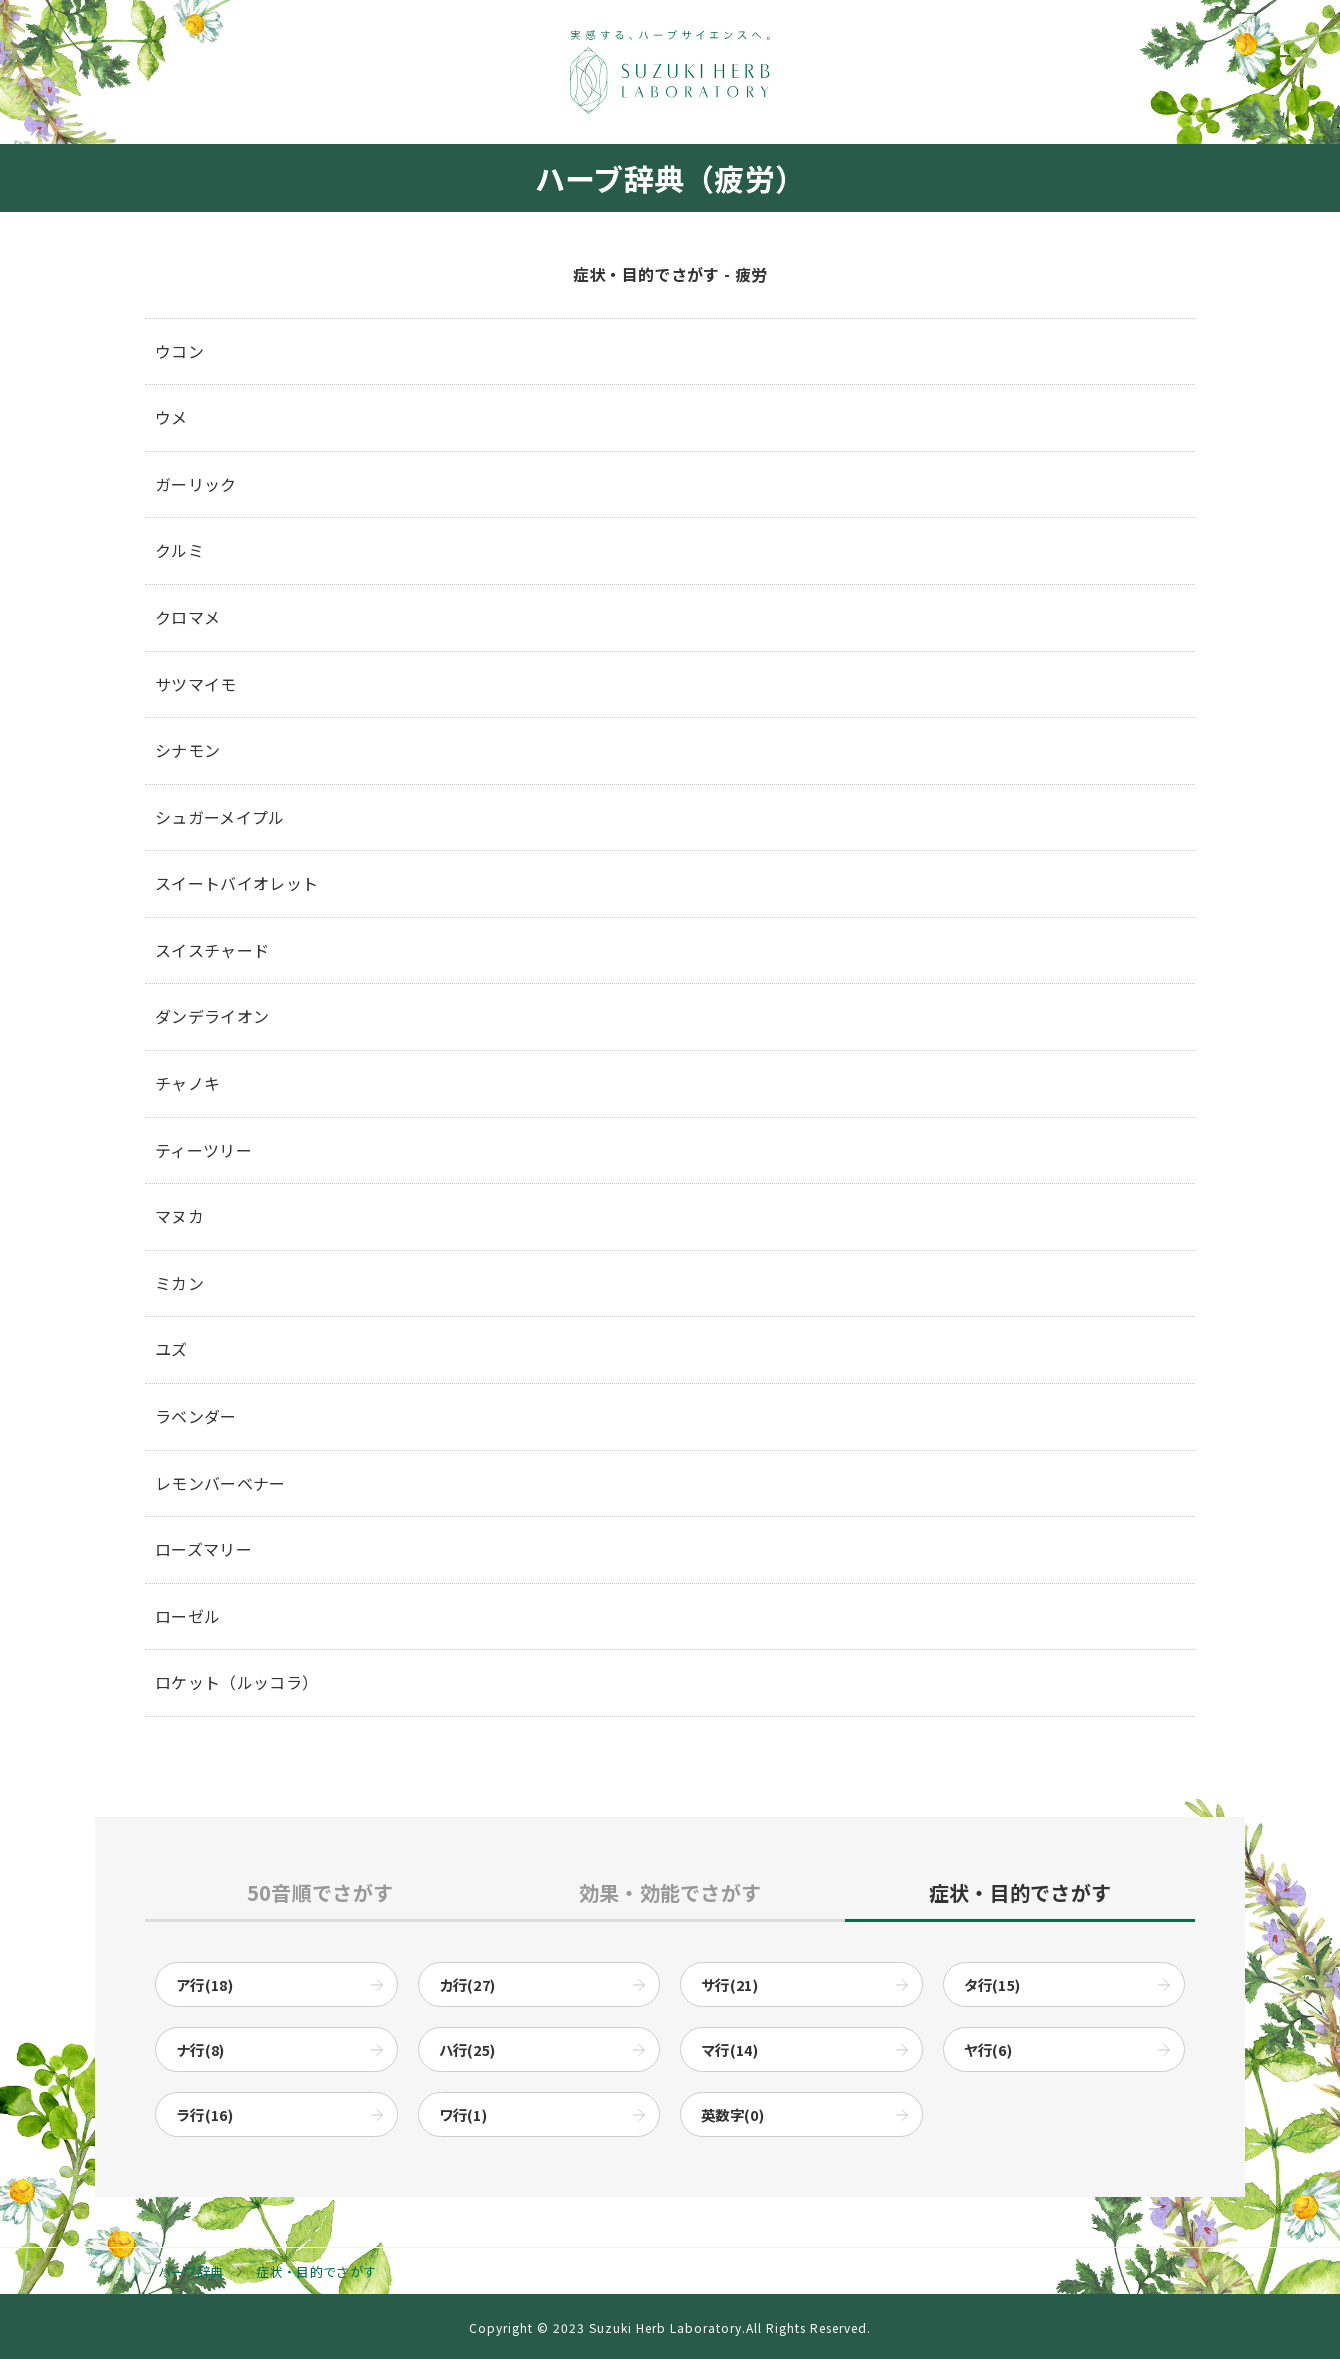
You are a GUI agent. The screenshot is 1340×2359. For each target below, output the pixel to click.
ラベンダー (196, 1416)
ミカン (179, 1283)
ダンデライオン (212, 1016)
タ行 (992, 1984)
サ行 (729, 1984)
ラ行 (204, 2114)
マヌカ (179, 1216)
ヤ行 (988, 2049)
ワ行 (463, 2114)
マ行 (729, 2049)
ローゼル (187, 1616)
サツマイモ (196, 684)
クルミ (179, 550)
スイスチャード (212, 950)
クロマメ (187, 617)
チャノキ (187, 1083)
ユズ (171, 1349)
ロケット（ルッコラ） (236, 1682)
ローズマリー (203, 1549)
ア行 (204, 1984)
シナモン (187, 750)
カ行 (467, 1984)
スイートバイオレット (236, 883)
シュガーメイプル (220, 817)
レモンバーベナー (220, 1483)
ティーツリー (203, 1150)
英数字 (732, 2114)
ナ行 (200, 2049)
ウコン (179, 351)
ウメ (171, 417)
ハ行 (467, 2049)
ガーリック (196, 484)
